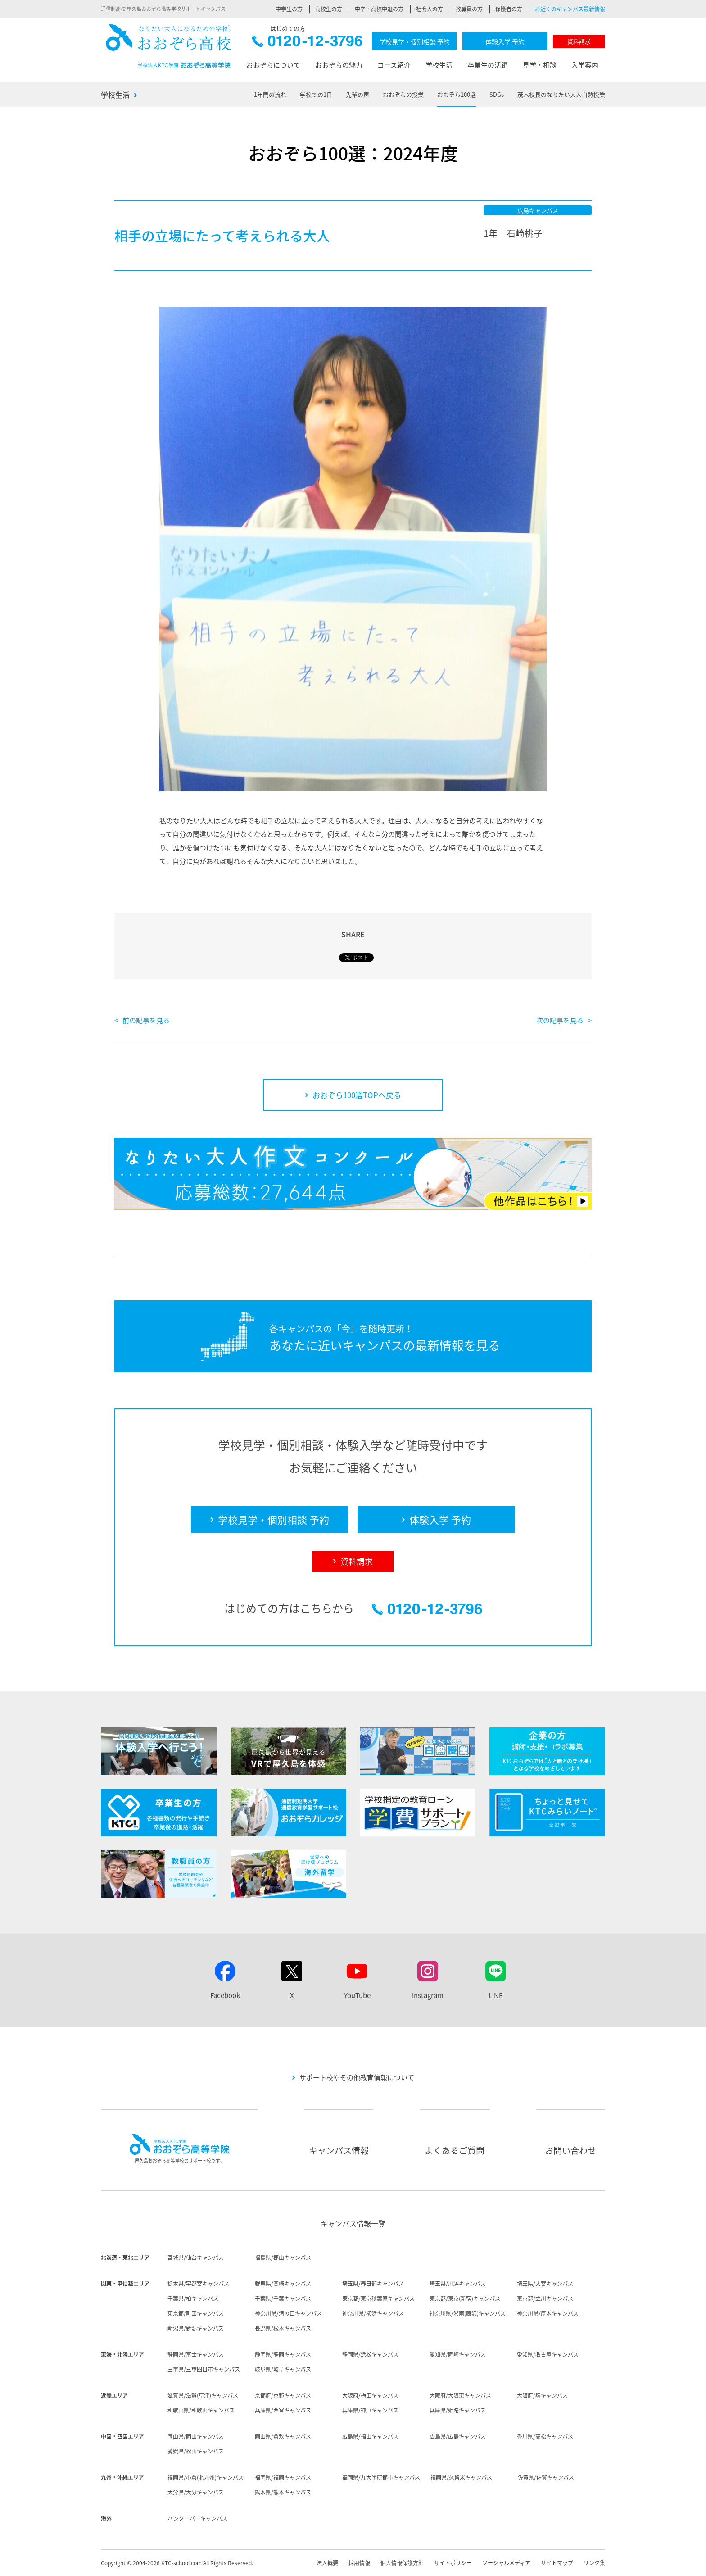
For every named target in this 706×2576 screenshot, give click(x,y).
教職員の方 (469, 9)
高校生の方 (328, 9)
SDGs (496, 94)
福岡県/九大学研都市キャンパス (381, 2477)
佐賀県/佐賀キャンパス (546, 2477)
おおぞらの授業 (403, 94)
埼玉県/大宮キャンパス (545, 2284)
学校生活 (439, 65)
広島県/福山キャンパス (370, 2436)
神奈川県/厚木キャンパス (548, 2313)
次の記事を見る (560, 1020)
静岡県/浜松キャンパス (370, 2354)
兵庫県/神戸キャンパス (370, 2410)
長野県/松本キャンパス (283, 2328)
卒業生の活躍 (487, 65)
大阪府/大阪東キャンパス (460, 2395)
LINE (496, 1995)
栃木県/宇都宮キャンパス (198, 2284)
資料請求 (579, 41)
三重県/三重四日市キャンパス (203, 2369)
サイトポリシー (453, 2563)
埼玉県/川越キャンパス (458, 2284)
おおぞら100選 (456, 94)
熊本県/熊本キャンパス (283, 2492)
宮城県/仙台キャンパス (195, 2257)
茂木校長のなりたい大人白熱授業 (561, 94)
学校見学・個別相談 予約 (414, 41)
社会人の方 (429, 9)
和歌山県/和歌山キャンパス (201, 2410)
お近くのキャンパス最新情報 (570, 9)
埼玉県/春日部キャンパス (373, 2284)
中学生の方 (289, 9)
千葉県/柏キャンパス (192, 2298)
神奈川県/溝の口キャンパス (288, 2313)
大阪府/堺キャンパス (542, 2395)
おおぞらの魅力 (338, 65)
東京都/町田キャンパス (195, 2313)
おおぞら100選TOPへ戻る (356, 1094)
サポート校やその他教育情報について (356, 2077)
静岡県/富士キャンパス (195, 2354)
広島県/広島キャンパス (458, 2436)
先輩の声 (357, 94)
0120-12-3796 (307, 43)
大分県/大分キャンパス (195, 2492)
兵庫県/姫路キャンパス (458, 2410)
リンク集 (594, 2563)
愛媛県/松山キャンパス (195, 2451)
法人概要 (327, 2563)
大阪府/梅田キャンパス (370, 2395)
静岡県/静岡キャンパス (283, 2354)
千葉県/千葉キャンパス (283, 2298)
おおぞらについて (273, 65)
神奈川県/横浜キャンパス (373, 2313)
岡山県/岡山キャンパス (195, 2436)
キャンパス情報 (339, 2150)
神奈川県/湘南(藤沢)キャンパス (468, 2313)
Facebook (225, 1995)
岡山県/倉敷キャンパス (283, 2436)
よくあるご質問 (454, 2150)
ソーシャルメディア (506, 2563)
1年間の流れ (270, 94)
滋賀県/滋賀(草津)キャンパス (202, 2395)
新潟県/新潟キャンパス (195, 2328)
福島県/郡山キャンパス (283, 2257)
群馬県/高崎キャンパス (283, 2284)
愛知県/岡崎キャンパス (458, 2354)
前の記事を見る (146, 1020)
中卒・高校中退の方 (379, 9)
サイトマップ (557, 2563)
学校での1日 (316, 94)
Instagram (428, 1995)
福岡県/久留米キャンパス (461, 2477)
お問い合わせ (570, 2150)
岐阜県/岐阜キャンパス (283, 2369)
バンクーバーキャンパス (197, 2518)
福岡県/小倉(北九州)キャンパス (205, 2477)
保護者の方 (508, 9)
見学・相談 (540, 65)
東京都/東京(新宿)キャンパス (465, 2298)
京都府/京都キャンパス (283, 2395)
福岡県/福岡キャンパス (283, 2477)
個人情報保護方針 (402, 2563)
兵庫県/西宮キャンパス (283, 2410)
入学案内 (584, 65)
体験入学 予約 (505, 41)
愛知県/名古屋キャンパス (548, 2354)
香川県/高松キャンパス (545, 2436)
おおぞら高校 (168, 46)
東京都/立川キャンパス (545, 2298)
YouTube (357, 1995)
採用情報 (359, 2563)
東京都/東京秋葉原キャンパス (378, 2298)
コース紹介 (394, 65)
